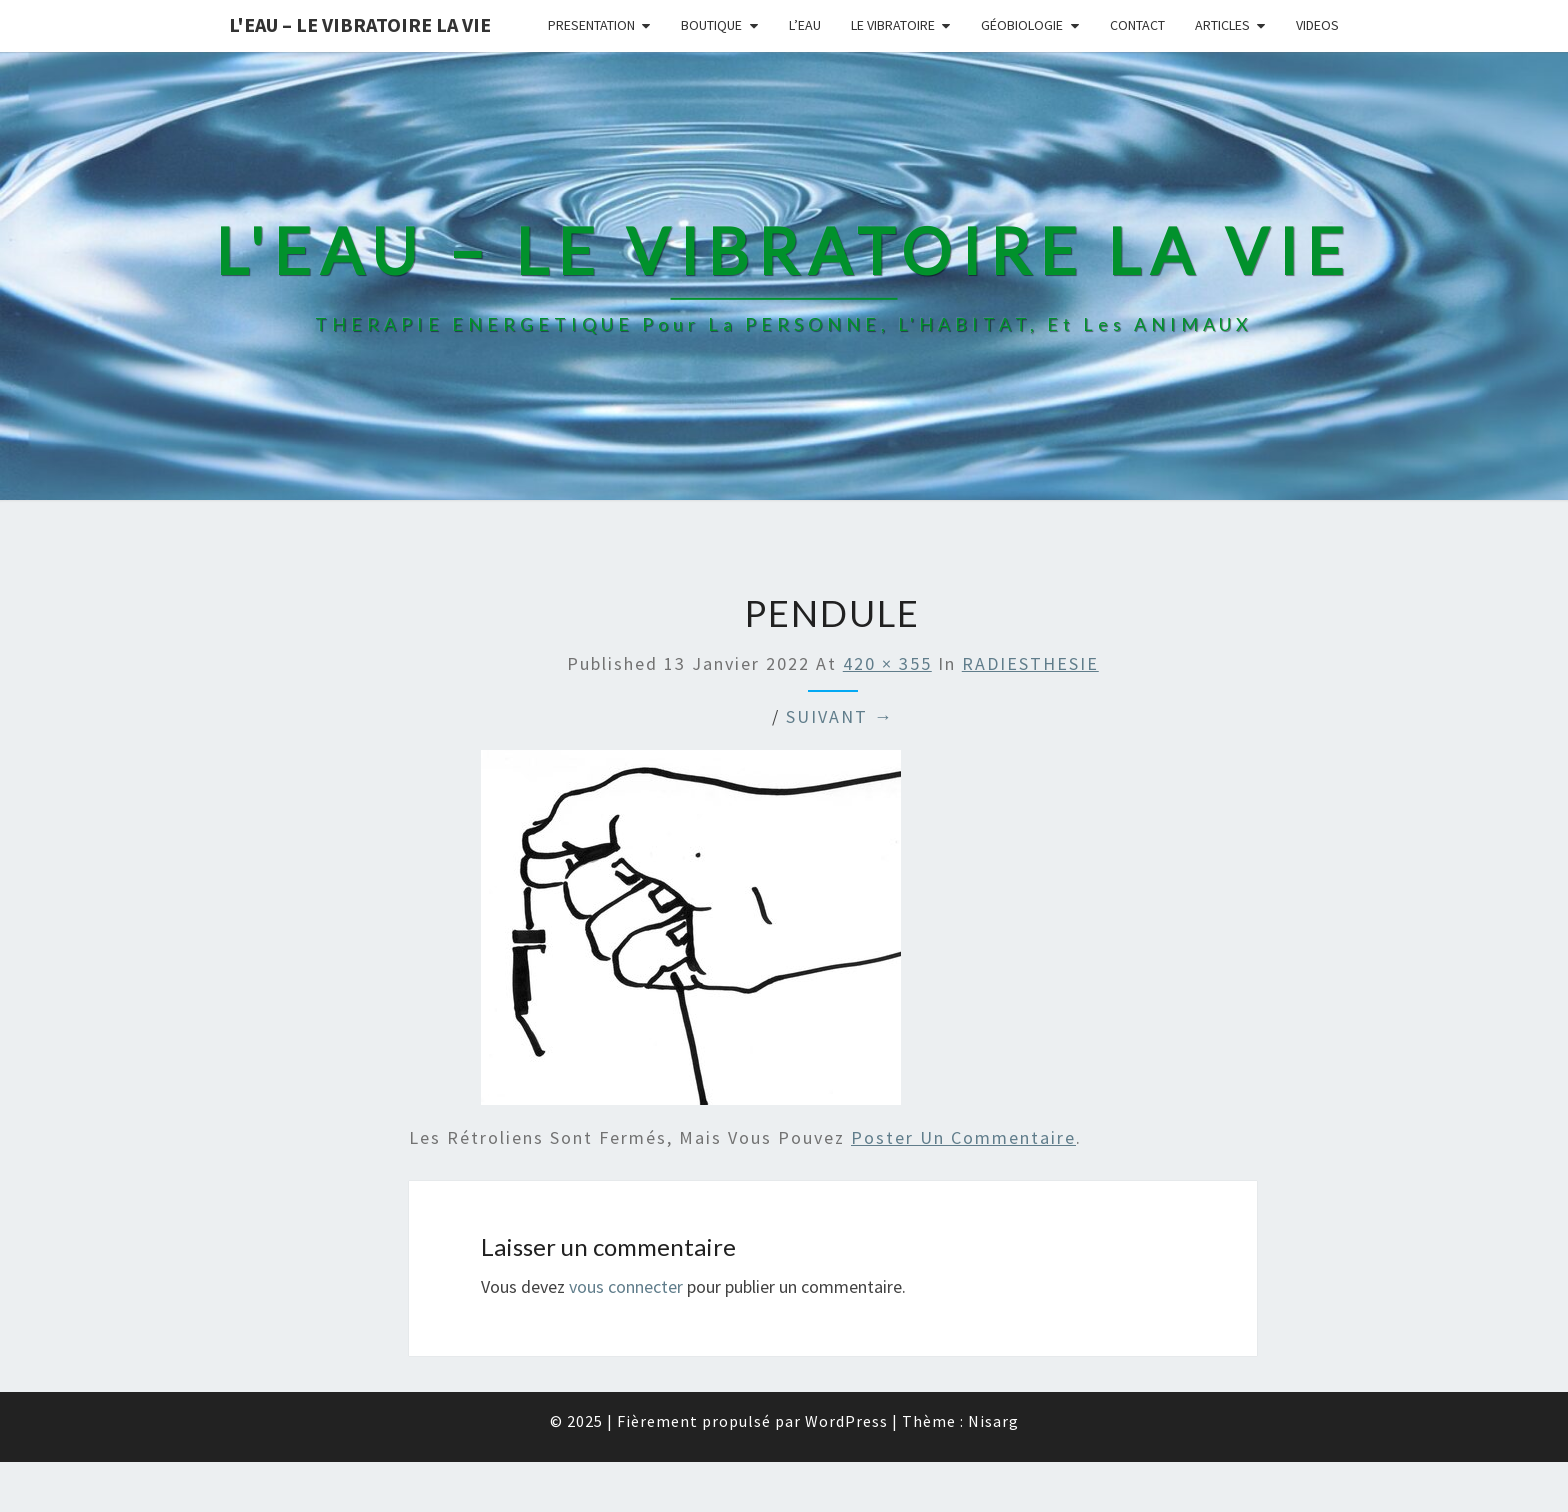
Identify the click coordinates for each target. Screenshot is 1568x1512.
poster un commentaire (963, 1137)
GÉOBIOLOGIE (1022, 25)
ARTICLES (1222, 25)
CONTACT (1137, 25)
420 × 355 (887, 663)
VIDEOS (1317, 25)
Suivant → (840, 716)
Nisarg (993, 1421)
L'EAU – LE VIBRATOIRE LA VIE (360, 24)
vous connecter (626, 1286)
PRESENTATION (591, 25)
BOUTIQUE (711, 25)
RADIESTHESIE (1030, 663)
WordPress (846, 1421)
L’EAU (805, 25)
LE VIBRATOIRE (893, 25)
